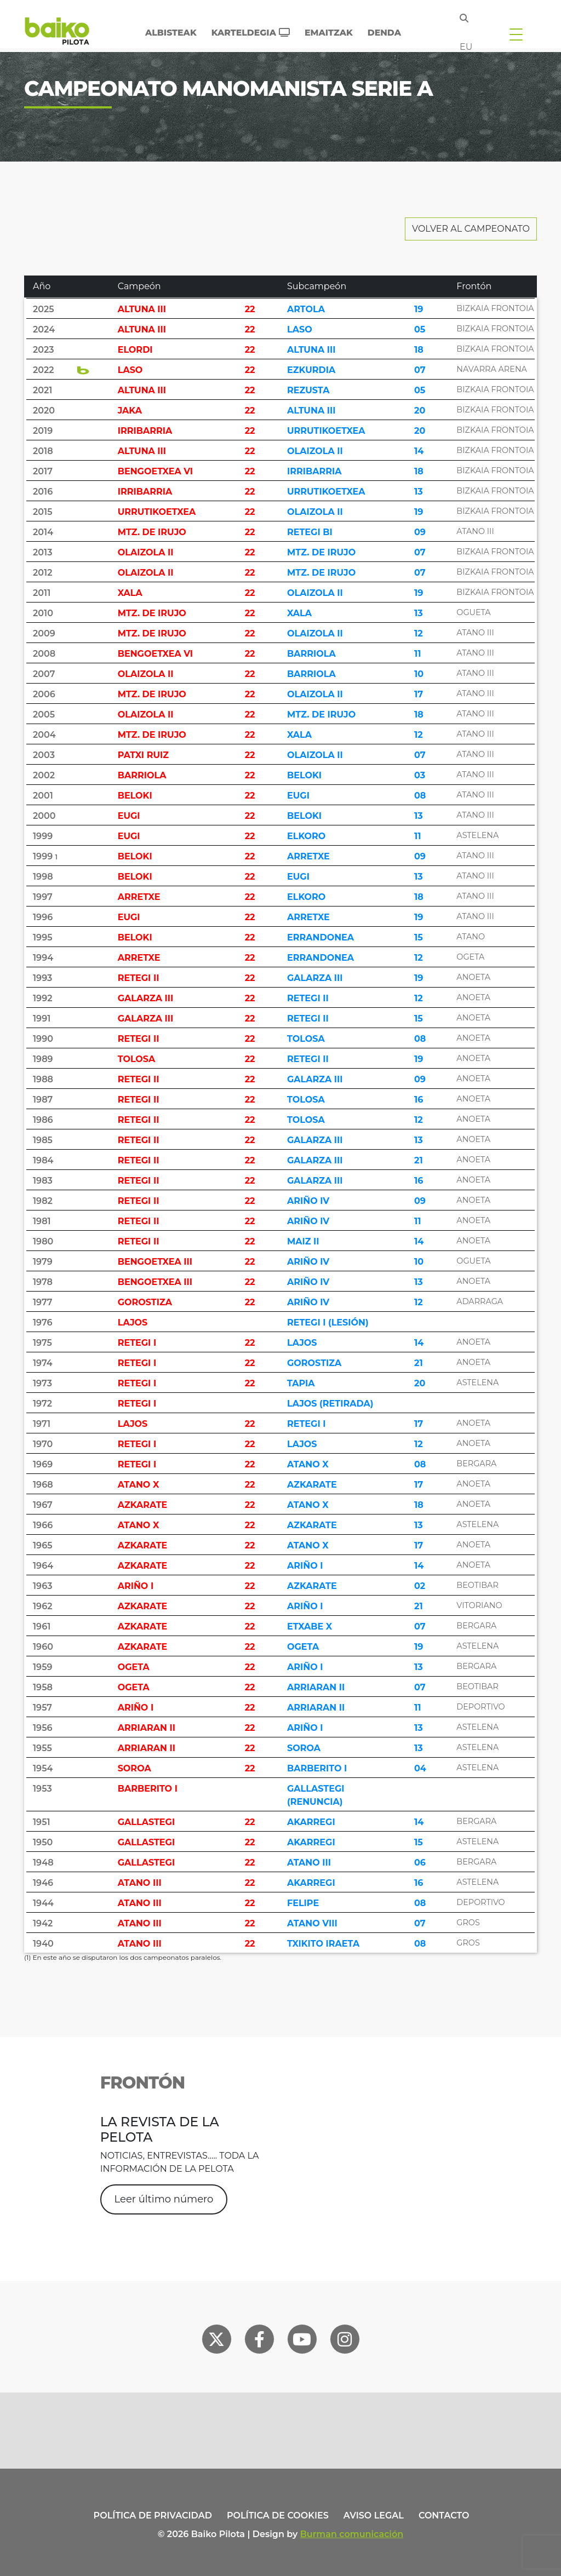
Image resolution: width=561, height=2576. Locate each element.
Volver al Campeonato (471, 228)
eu (466, 47)
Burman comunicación (352, 2534)
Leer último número (164, 2199)
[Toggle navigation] (516, 33)
